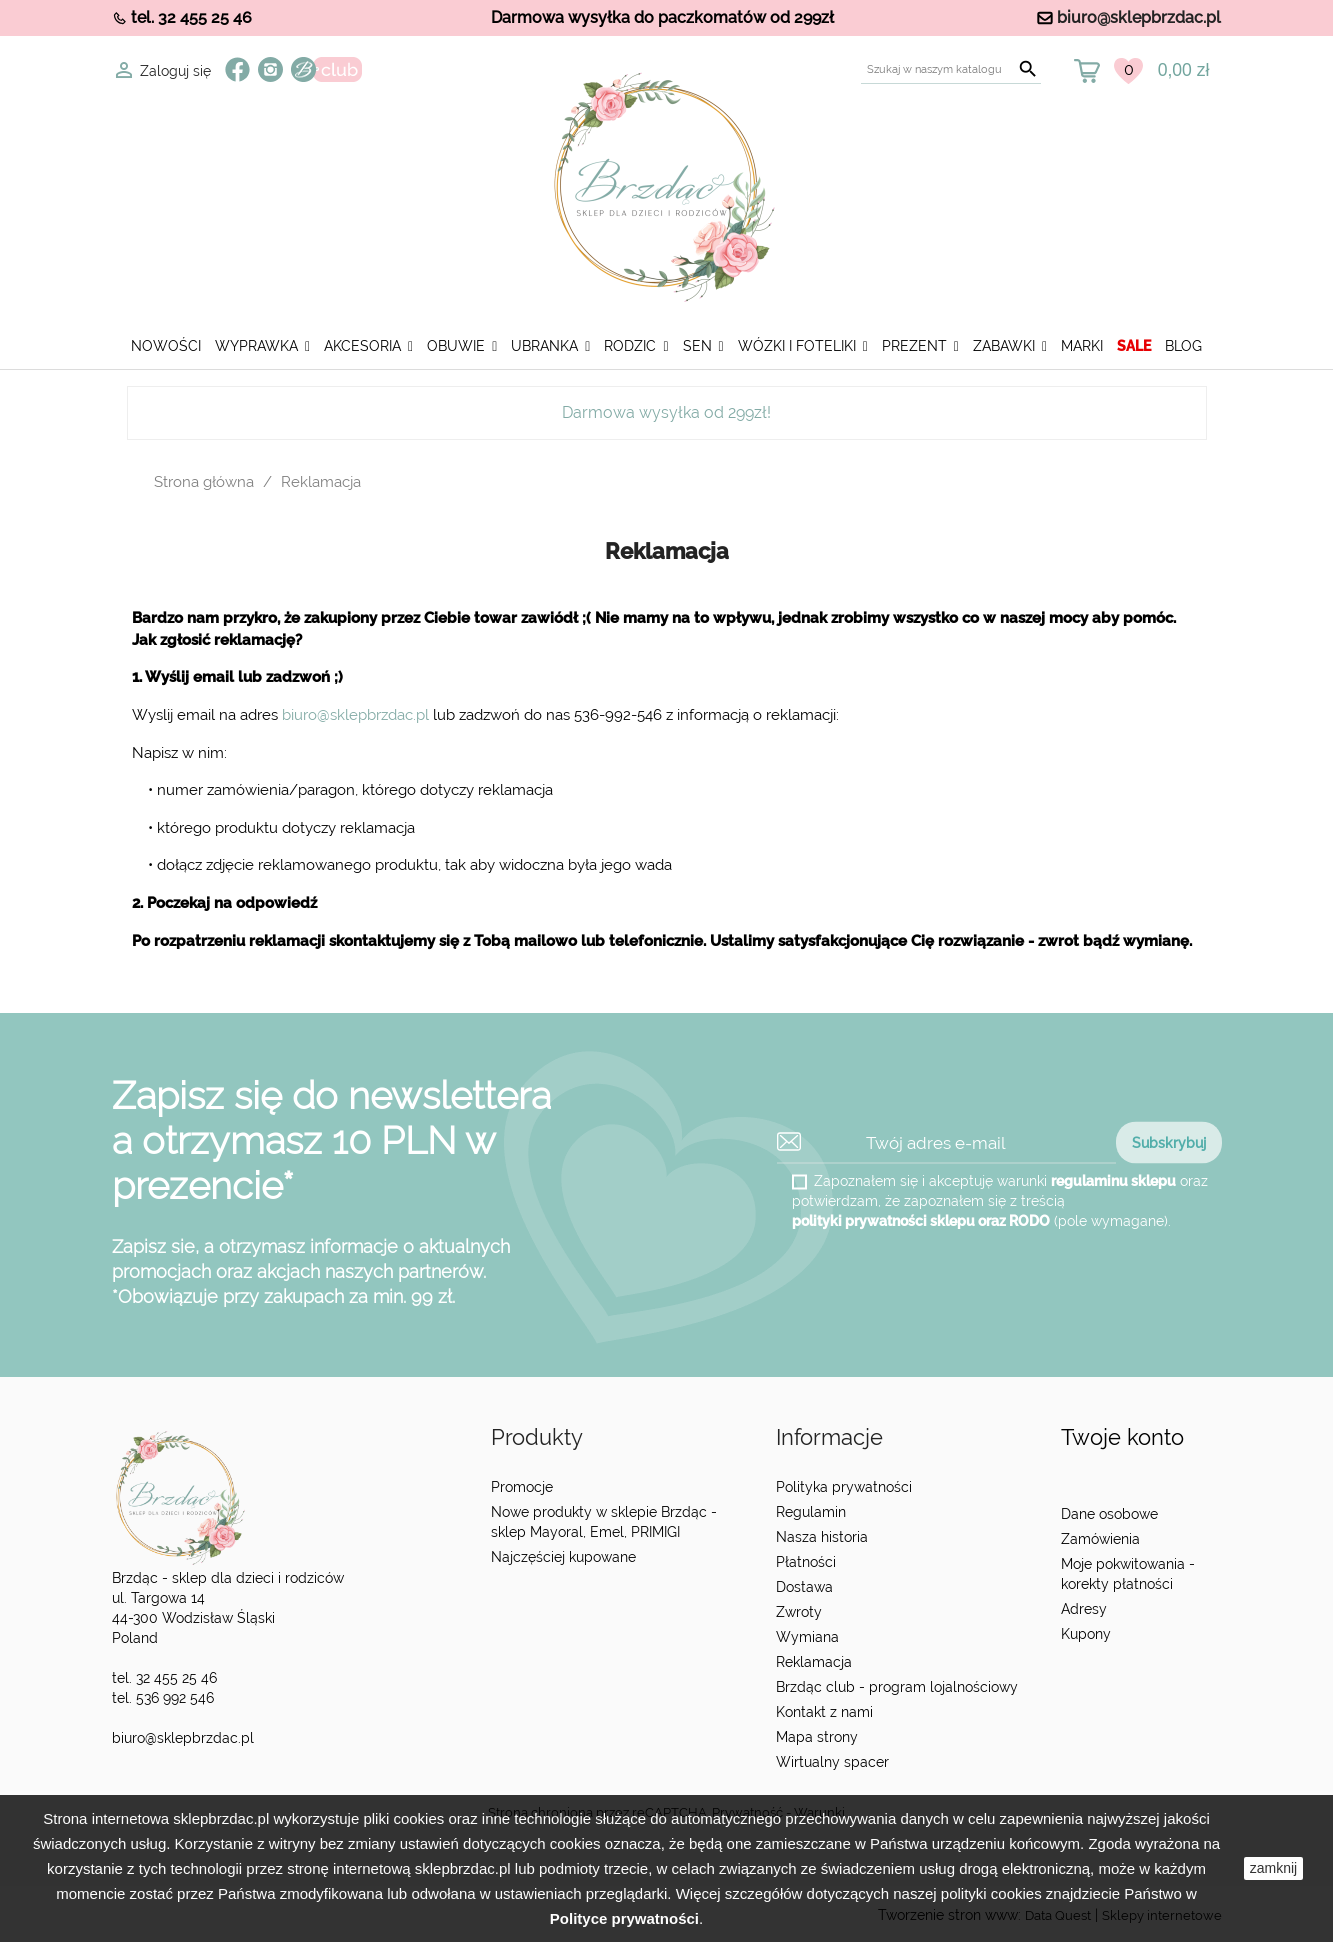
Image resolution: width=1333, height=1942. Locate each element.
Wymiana (807, 1637)
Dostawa (804, 1587)
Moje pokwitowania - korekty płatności (1128, 1574)
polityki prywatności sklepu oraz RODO (921, 1221)
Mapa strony (817, 1737)
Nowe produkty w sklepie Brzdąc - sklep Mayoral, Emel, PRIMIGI (604, 1522)
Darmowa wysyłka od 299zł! (666, 412)
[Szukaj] (951, 69)
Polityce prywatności (624, 1918)
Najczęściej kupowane (563, 1557)
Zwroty (799, 1612)
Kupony (1086, 1634)
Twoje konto (1122, 1437)
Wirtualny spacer (832, 1762)
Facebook (237, 69)
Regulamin (811, 1512)
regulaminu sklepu (1113, 1181)
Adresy (1084, 1609)
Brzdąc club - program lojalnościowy (897, 1687)
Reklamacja (814, 1662)
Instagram (270, 69)
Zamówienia (1100, 1539)
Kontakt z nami (824, 1712)
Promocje (522, 1487)
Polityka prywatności (844, 1487)
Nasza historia (822, 1537)
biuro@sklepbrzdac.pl (1139, 17)
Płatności (806, 1562)
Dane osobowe (1109, 1514)
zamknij (1273, 1868)
